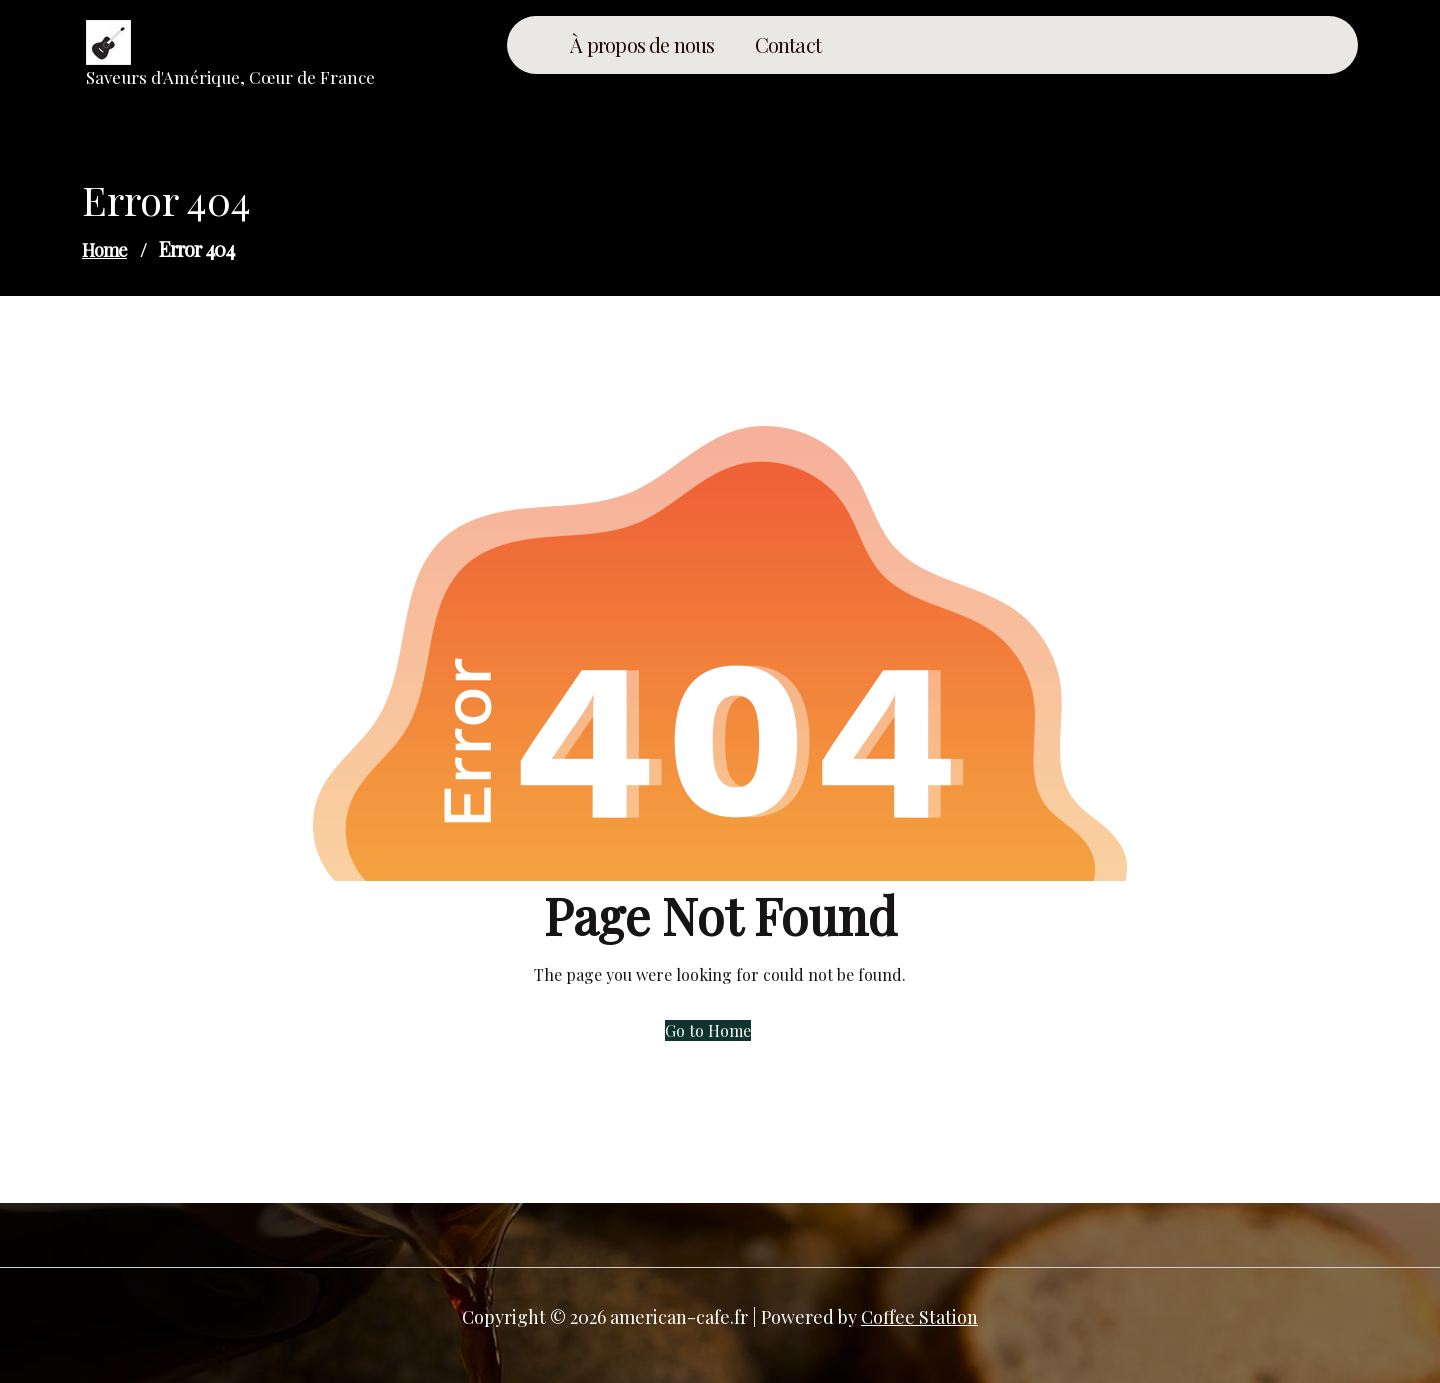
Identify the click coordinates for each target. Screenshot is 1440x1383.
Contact (788, 45)
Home (104, 250)
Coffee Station (919, 1317)
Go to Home (708, 1030)
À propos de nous (642, 45)
